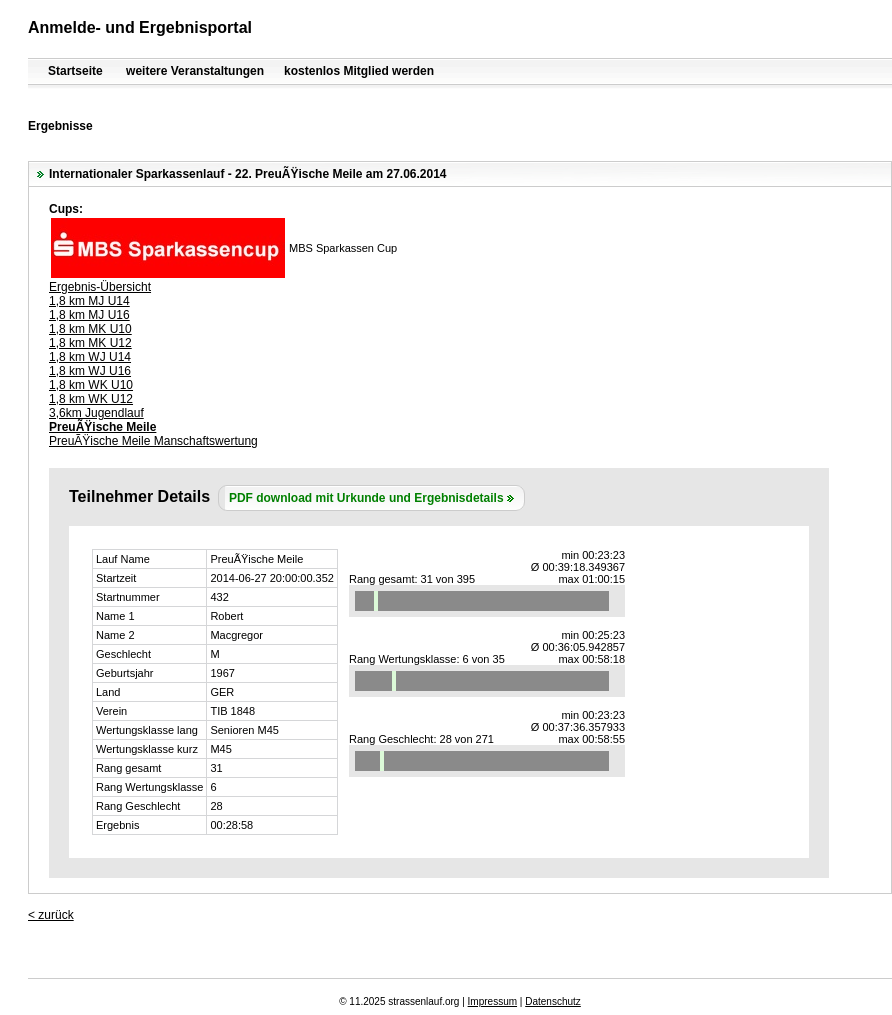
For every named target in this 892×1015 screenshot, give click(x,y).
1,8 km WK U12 (91, 399)
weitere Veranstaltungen (195, 71)
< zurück (51, 915)
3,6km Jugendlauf (96, 413)
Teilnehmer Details (139, 496)
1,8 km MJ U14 (89, 301)
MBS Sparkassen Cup (343, 248)
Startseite (75, 71)
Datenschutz (553, 1001)
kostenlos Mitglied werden (359, 71)
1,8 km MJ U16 (89, 315)
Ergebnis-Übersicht (100, 287)
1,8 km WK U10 (91, 385)
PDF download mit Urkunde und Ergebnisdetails (366, 498)
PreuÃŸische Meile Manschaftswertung (153, 441)
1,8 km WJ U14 (90, 357)
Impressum (492, 1001)
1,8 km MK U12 (90, 343)
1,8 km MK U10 (90, 329)
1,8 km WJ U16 (90, 371)
